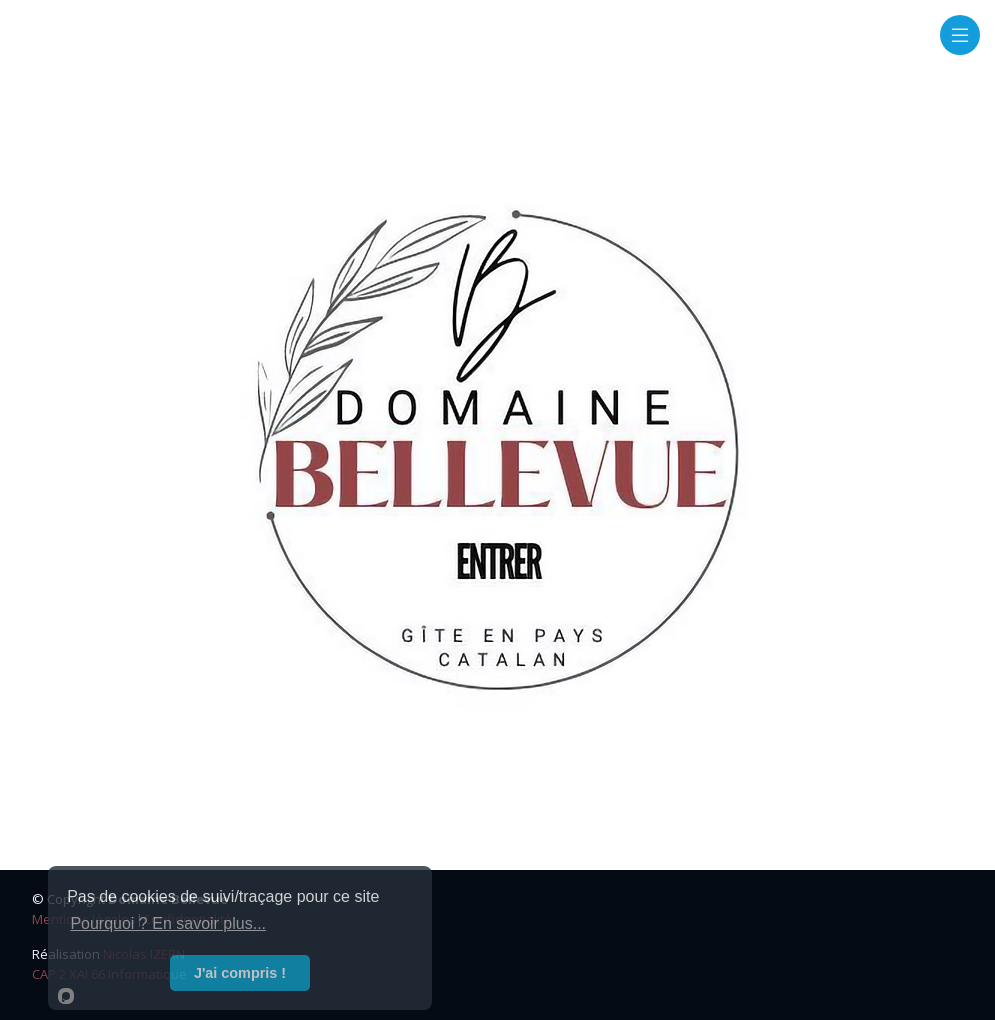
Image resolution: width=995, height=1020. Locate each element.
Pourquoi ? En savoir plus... (168, 923)
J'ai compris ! (240, 973)
